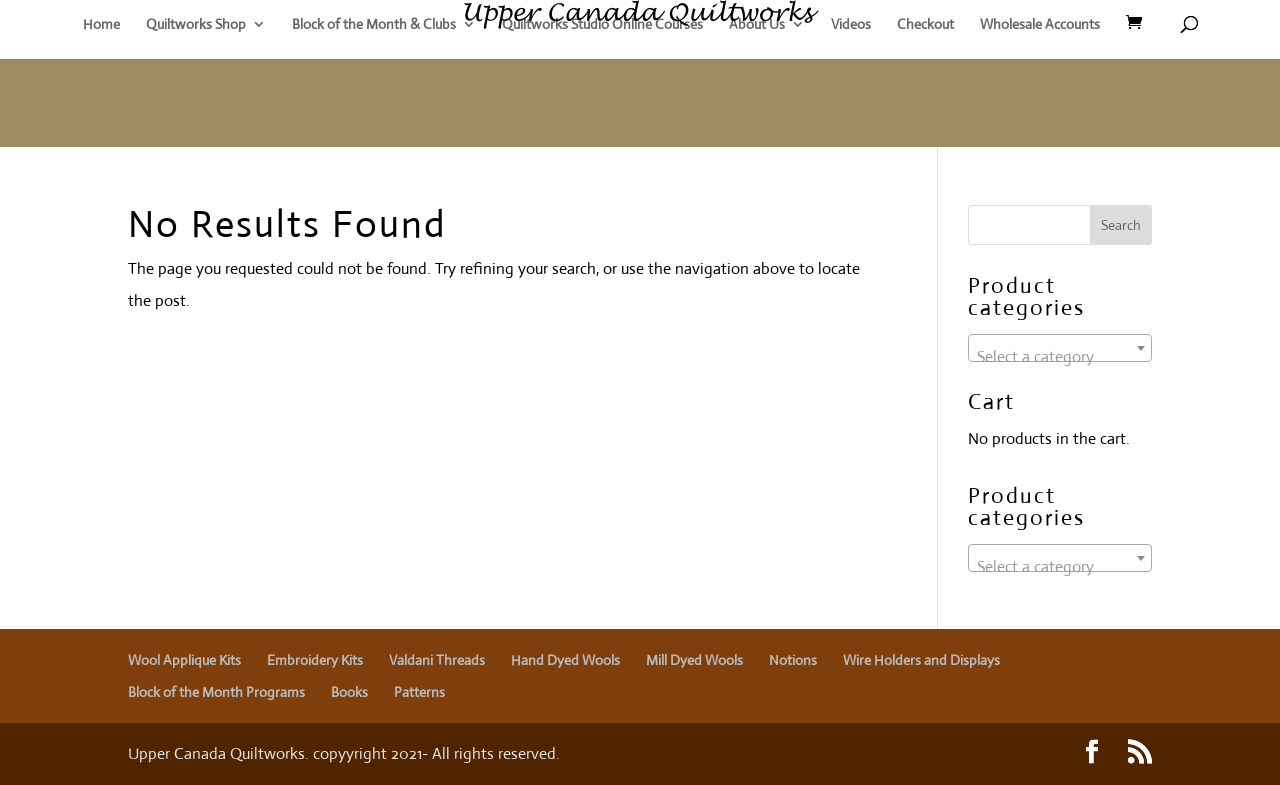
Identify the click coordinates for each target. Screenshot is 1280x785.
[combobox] (1060, 348)
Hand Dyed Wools (565, 660)
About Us (757, 25)
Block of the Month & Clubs (374, 25)
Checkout (925, 25)
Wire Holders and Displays (921, 660)
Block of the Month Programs (216, 692)
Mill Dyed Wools (694, 660)
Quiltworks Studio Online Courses (602, 25)
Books (349, 692)
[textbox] (1060, 357)
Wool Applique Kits (184, 660)
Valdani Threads (437, 660)
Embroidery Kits (315, 660)
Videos (851, 25)
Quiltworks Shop (196, 25)
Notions (793, 660)
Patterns (419, 692)
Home (101, 25)
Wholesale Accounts (1040, 25)
